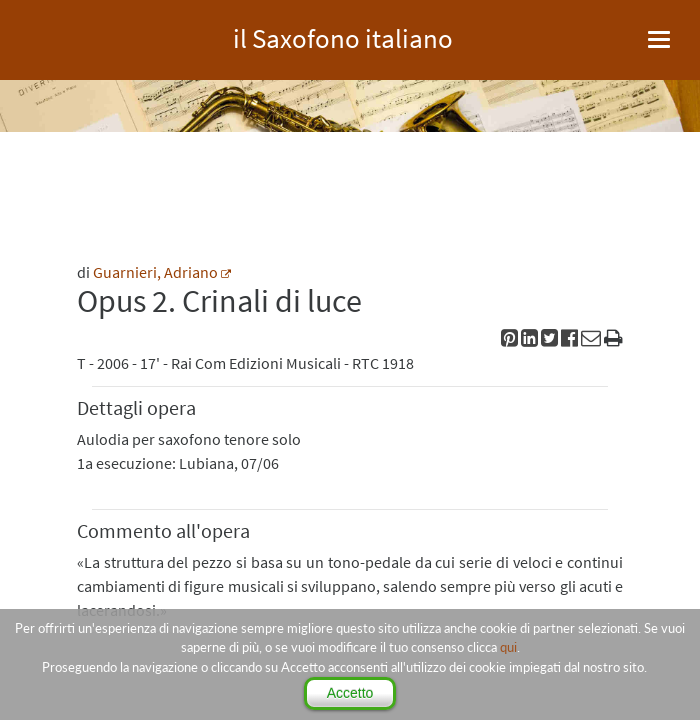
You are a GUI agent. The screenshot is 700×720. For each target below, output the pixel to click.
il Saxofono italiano (343, 35)
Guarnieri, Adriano (155, 272)
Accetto (350, 693)
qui (508, 647)
